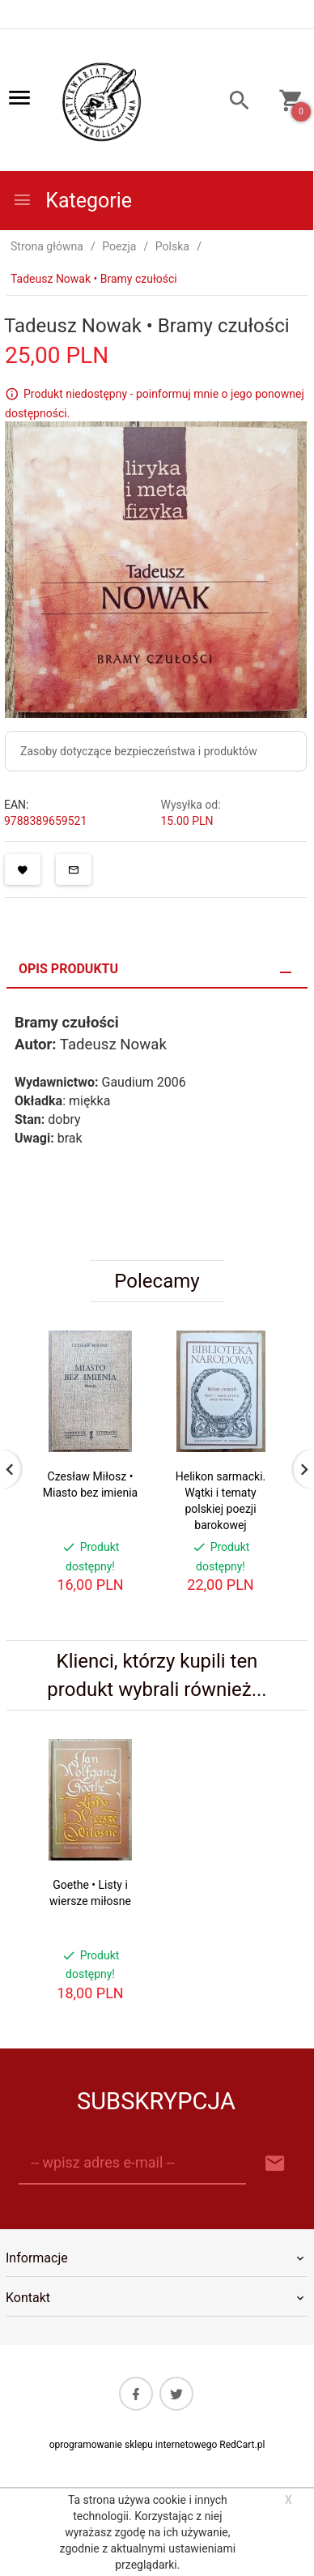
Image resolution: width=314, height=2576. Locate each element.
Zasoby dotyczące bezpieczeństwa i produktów (138, 751)
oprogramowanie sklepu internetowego (133, 2444)
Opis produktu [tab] (68, 968)
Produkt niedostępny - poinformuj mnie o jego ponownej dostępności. (154, 403)
